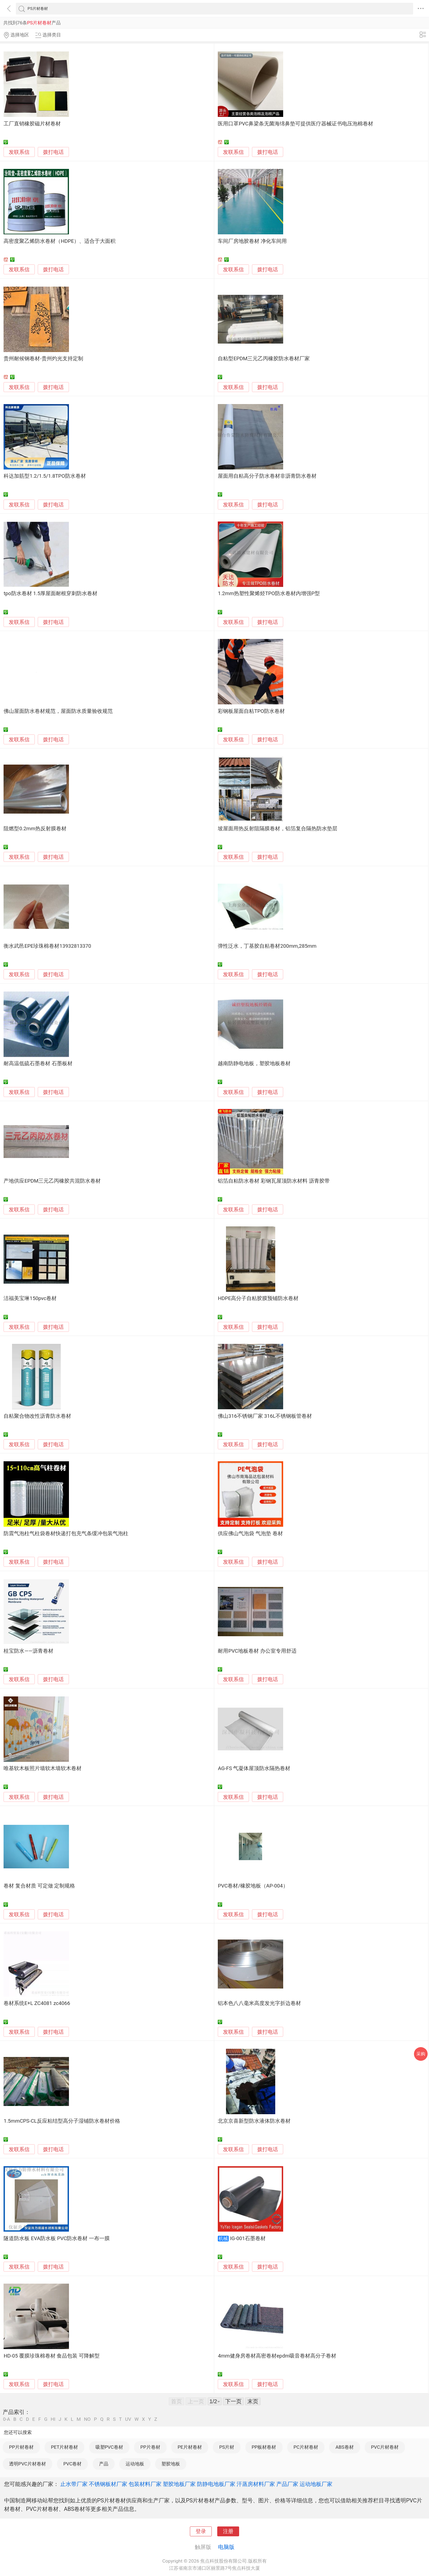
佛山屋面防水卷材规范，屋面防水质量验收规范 (58, 711)
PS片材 (226, 2447)
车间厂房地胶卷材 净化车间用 (252, 241)
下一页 (233, 2401)
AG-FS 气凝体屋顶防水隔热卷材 (254, 1768)
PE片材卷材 (190, 2447)
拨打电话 (53, 152)
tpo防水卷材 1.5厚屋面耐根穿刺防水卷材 (50, 593)
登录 (201, 2531)
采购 (420, 2053)
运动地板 (135, 2463)
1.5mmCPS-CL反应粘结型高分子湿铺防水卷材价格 (62, 2121)
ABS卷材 (344, 2447)
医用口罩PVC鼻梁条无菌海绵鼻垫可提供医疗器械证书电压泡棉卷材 (295, 124)
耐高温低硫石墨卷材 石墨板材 (38, 1064)
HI (53, 2419)
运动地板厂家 (316, 2484)
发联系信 (19, 152)
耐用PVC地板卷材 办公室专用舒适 (257, 1651)
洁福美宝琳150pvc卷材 (30, 1298)
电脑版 (226, 2547)
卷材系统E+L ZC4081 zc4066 (37, 2003)
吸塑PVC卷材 (109, 2447)
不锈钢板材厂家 (108, 2484)
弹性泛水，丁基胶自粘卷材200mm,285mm (267, 946)
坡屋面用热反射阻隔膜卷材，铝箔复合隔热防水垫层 (277, 829)
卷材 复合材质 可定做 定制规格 (39, 1886)
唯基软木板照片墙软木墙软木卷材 (43, 1768)
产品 (103, 2463)
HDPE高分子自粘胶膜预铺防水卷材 (258, 1298)
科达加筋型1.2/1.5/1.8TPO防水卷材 (45, 476)
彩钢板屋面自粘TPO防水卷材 (251, 711)
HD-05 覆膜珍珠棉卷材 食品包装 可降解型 (52, 2356)
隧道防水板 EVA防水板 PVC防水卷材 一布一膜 (57, 2238)
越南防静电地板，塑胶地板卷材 (254, 1064)
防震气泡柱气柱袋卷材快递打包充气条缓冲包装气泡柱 (66, 1534)
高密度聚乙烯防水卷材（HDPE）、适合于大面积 (59, 241)
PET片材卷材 (64, 2447)
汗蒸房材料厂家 (256, 2484)
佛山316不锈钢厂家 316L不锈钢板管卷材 (265, 1416)
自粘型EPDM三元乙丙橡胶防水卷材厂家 (264, 359)
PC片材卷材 (306, 2447)
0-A (6, 2419)
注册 (228, 2531)
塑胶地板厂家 (179, 2484)
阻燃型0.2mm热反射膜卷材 (35, 829)
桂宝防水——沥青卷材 (28, 1651)
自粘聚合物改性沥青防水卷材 (37, 1416)
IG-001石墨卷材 (248, 2238)
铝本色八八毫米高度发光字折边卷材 (259, 2003)
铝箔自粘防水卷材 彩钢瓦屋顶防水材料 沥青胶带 (273, 1181)
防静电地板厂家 (216, 2484)
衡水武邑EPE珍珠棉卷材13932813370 (47, 946)
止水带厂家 (74, 2484)
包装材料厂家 (145, 2484)
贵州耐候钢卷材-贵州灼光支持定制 (43, 359)
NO (87, 2419)
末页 (252, 2401)
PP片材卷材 (21, 2447)
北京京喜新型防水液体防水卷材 (254, 2121)
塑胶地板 (170, 2463)
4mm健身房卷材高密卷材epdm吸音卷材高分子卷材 (277, 2356)
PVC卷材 (72, 2463)
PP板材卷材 (264, 2447)
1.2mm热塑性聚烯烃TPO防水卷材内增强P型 (269, 593)
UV (128, 2419)
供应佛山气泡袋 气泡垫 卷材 (250, 1534)
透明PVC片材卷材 (27, 2463)
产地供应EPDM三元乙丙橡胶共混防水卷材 (52, 1181)
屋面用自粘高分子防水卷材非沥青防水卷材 (267, 476)
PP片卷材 (150, 2447)
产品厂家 (287, 2484)
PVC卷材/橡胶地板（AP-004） (253, 1886)
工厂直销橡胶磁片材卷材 (32, 124)
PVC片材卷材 (385, 2447)
